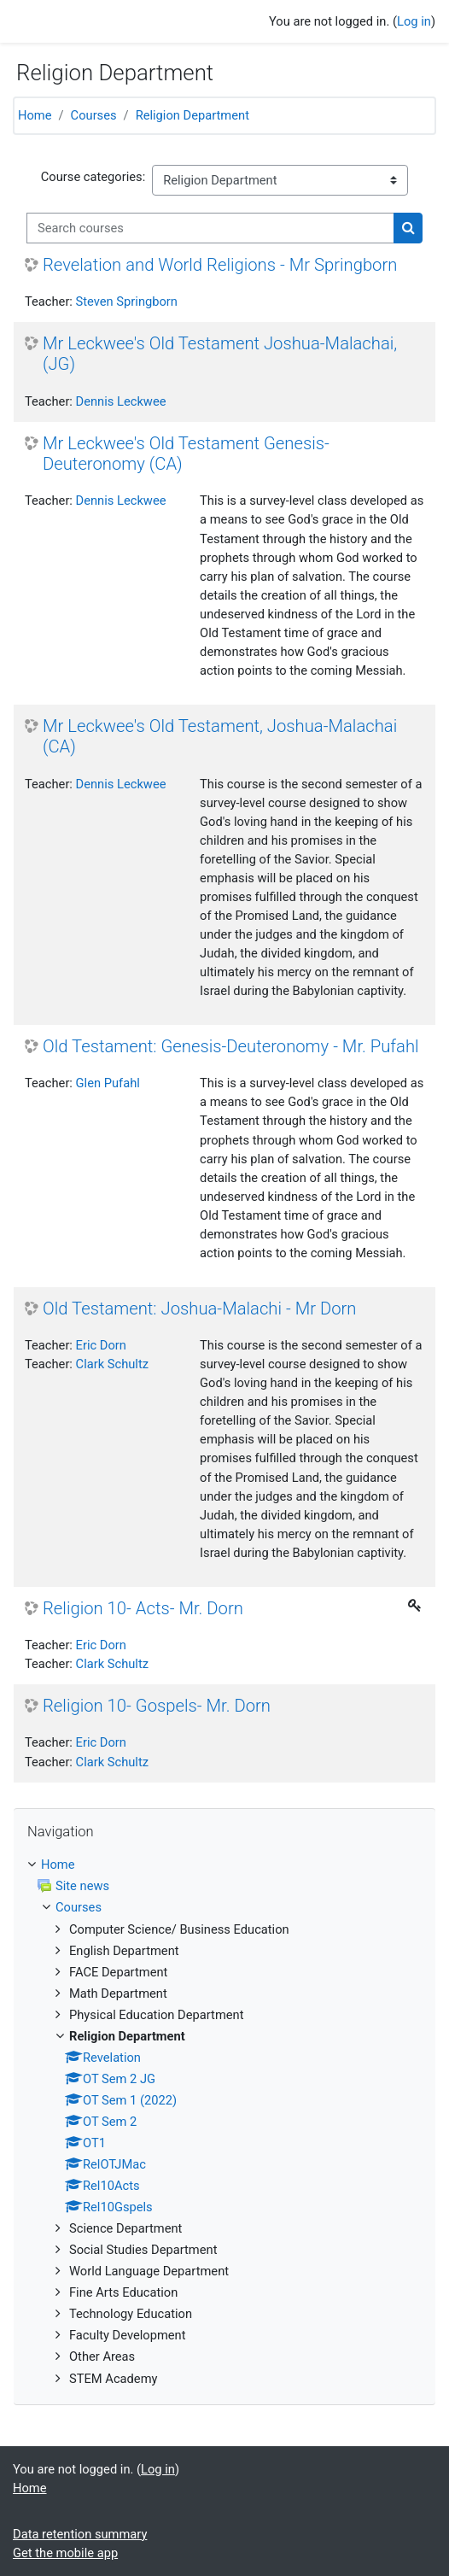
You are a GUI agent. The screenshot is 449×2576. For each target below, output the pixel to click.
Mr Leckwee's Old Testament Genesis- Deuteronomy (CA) (186, 453)
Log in (414, 21)
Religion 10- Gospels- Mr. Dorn (157, 1705)
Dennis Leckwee (121, 401)
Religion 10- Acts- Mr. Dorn (143, 1608)
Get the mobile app (65, 2553)
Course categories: (93, 176)
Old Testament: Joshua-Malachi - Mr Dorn (200, 1308)
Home (35, 115)
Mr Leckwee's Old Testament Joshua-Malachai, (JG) (220, 353)
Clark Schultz (112, 1364)
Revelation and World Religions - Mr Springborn (220, 265)
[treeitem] (224, 2121)
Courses (94, 115)
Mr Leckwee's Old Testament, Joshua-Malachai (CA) (220, 736)
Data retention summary (80, 2534)
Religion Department (192, 115)
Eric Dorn (101, 1345)
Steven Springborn (127, 301)
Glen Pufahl (108, 1083)
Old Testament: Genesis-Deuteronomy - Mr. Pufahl (231, 1046)
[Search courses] (210, 228)
